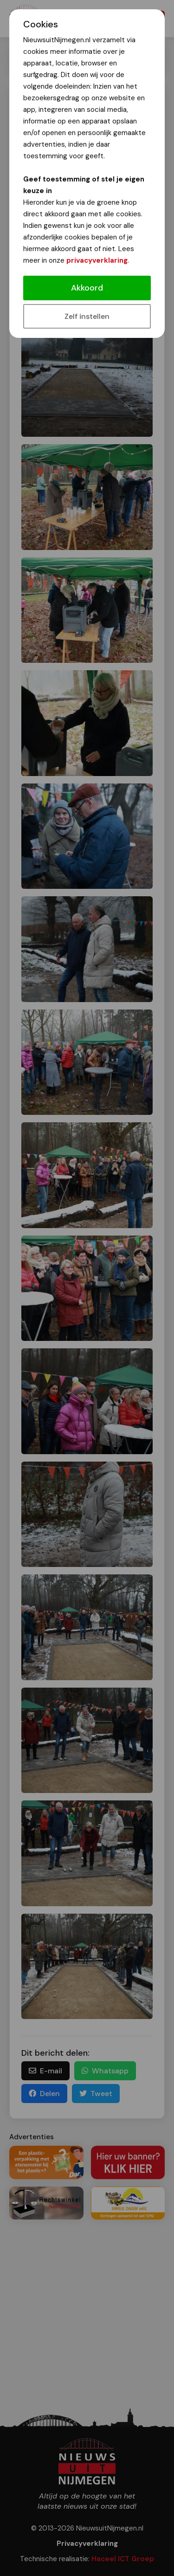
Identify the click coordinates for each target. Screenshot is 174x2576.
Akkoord (87, 287)
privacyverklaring (97, 260)
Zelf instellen (87, 316)
